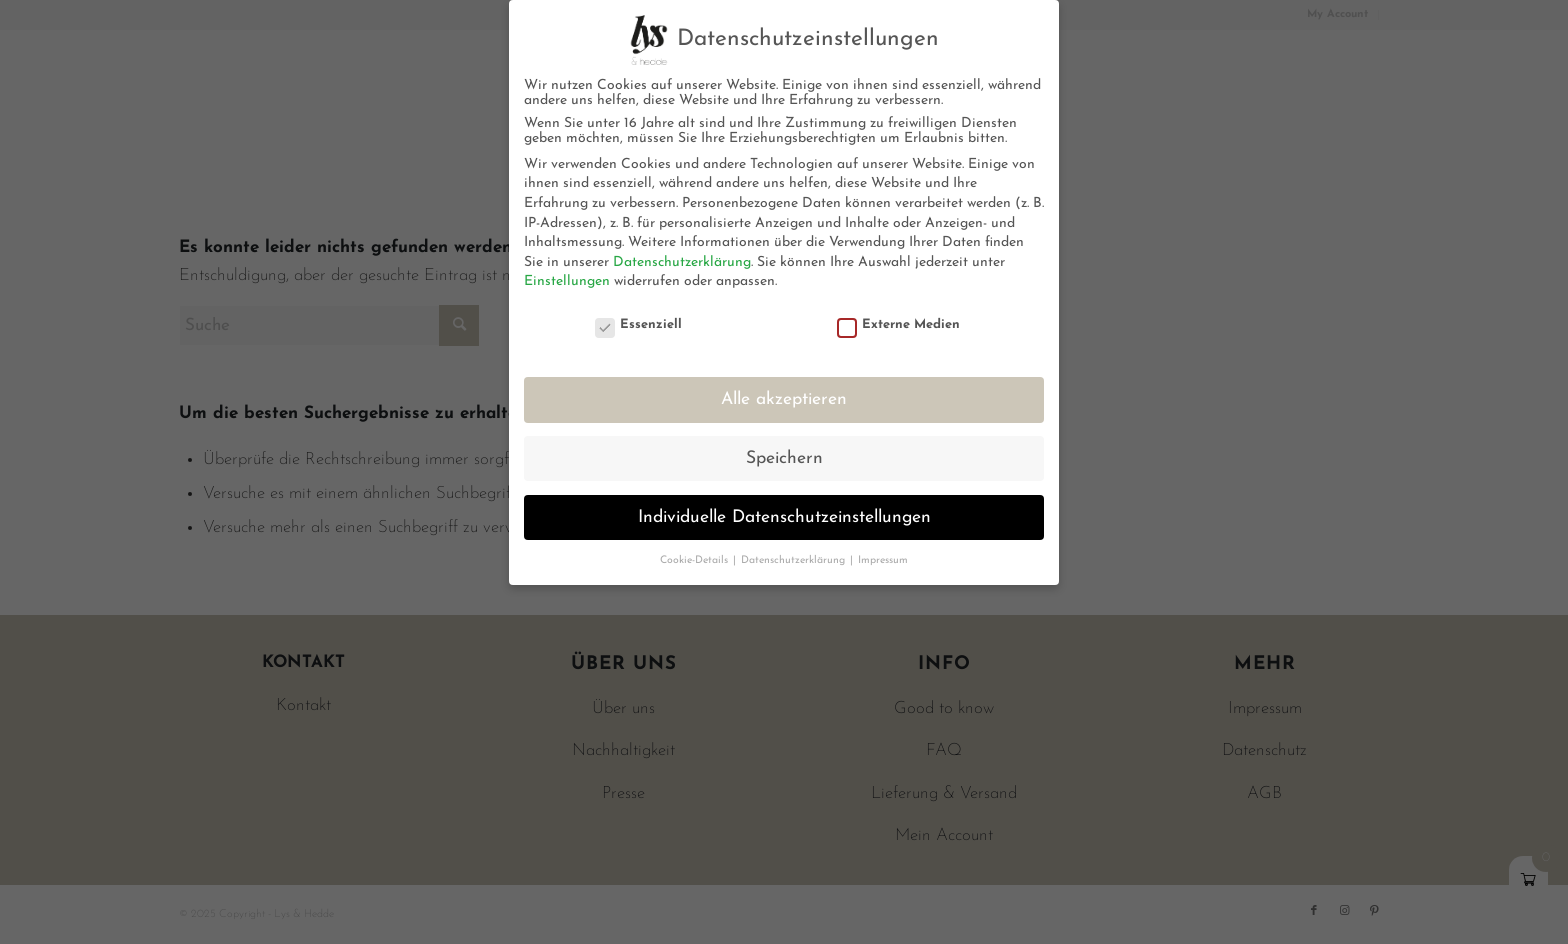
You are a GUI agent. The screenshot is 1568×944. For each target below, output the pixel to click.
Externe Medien (899, 324)
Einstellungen (567, 281)
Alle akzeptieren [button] (784, 399)
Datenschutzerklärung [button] (794, 560)
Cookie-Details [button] (695, 560)
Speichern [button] (784, 458)
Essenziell (639, 324)
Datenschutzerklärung (682, 262)
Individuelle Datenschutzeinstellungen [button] (784, 517)
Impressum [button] (883, 560)
